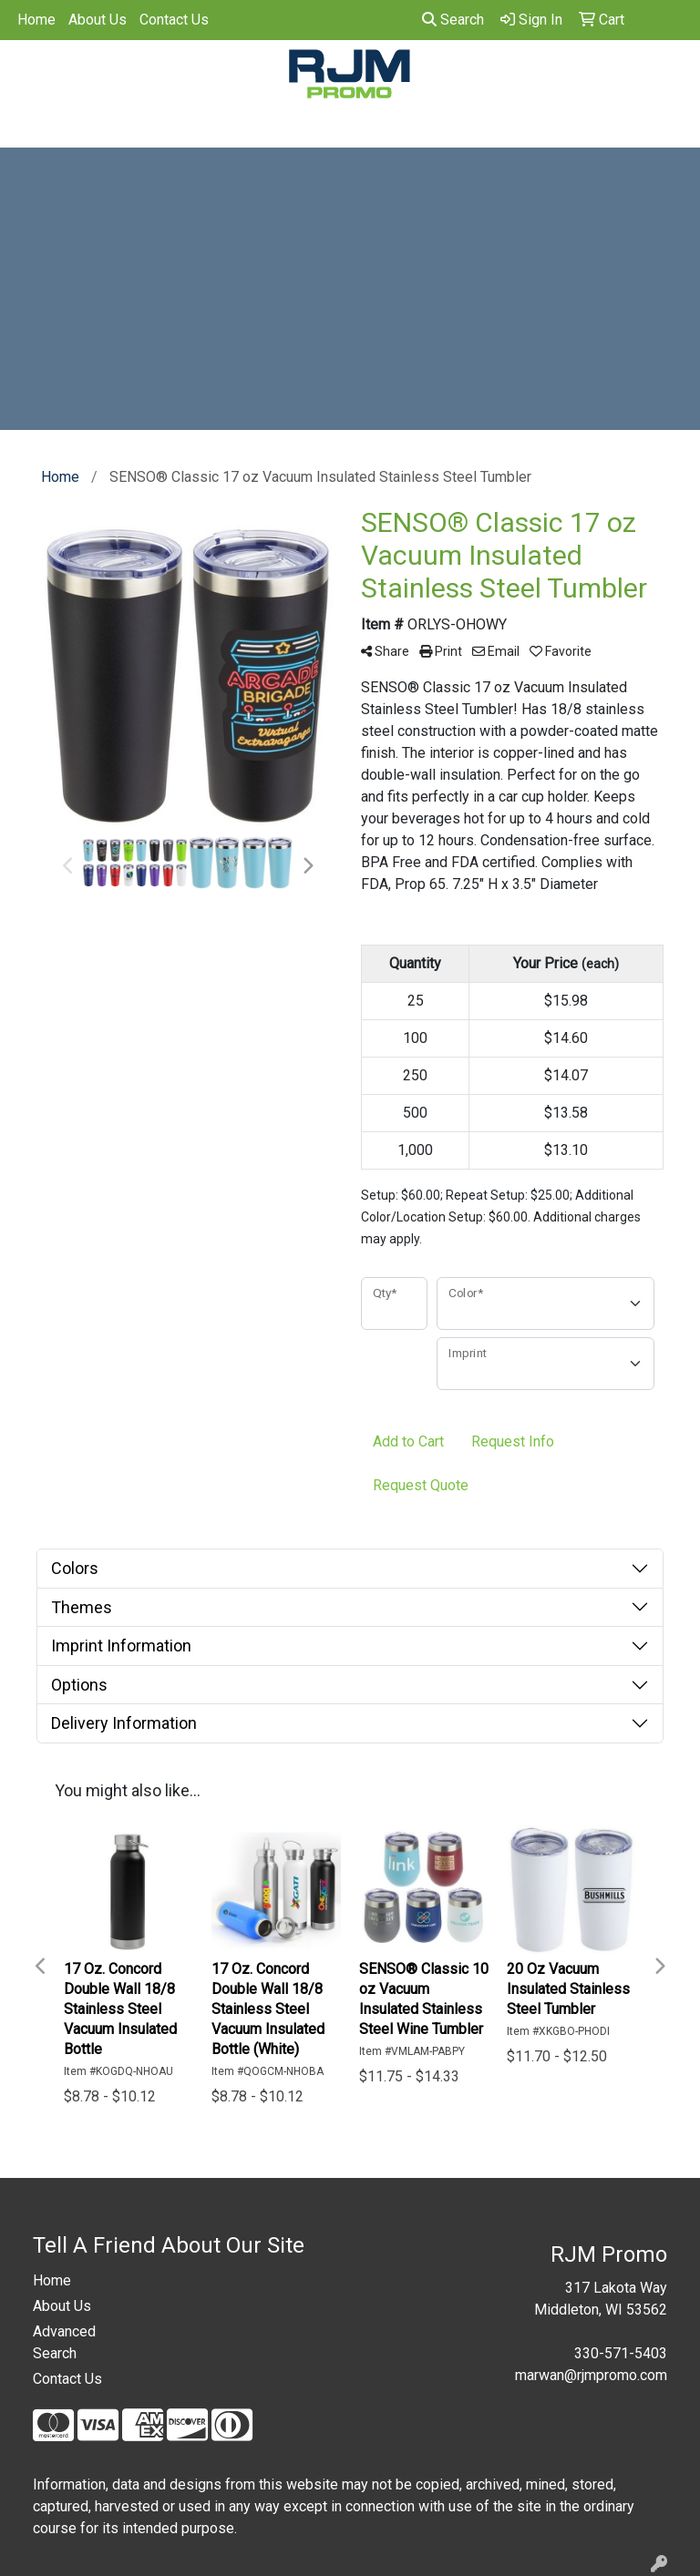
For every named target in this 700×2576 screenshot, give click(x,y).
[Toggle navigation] (28, 127)
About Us (97, 19)
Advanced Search (64, 2342)
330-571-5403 (620, 2353)
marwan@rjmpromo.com (591, 2375)
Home (36, 19)
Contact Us (174, 19)
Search (453, 19)
